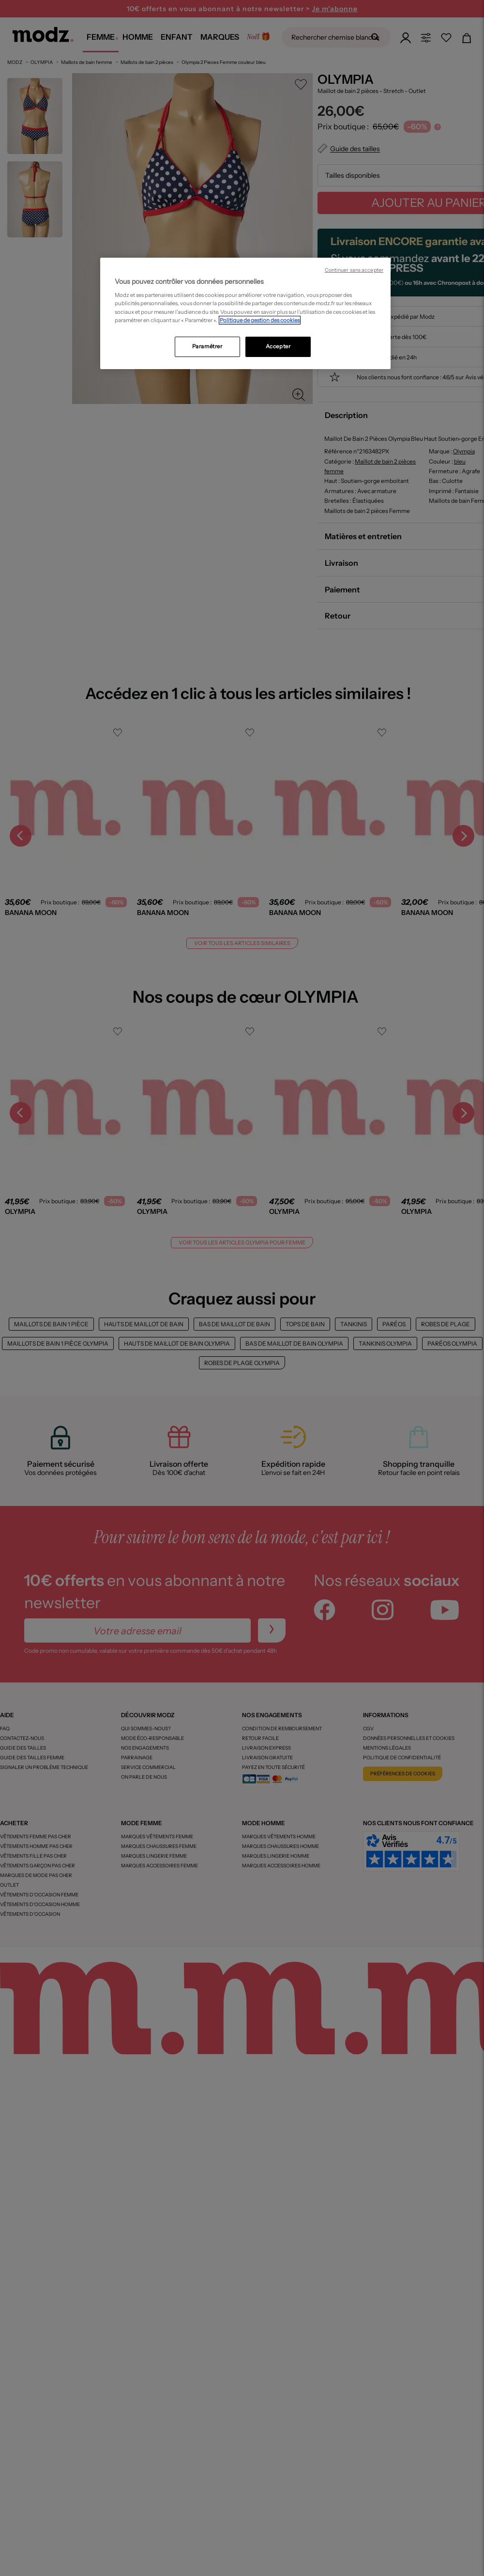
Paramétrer (207, 346)
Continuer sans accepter (354, 270)
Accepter (278, 346)
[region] (245, 313)
